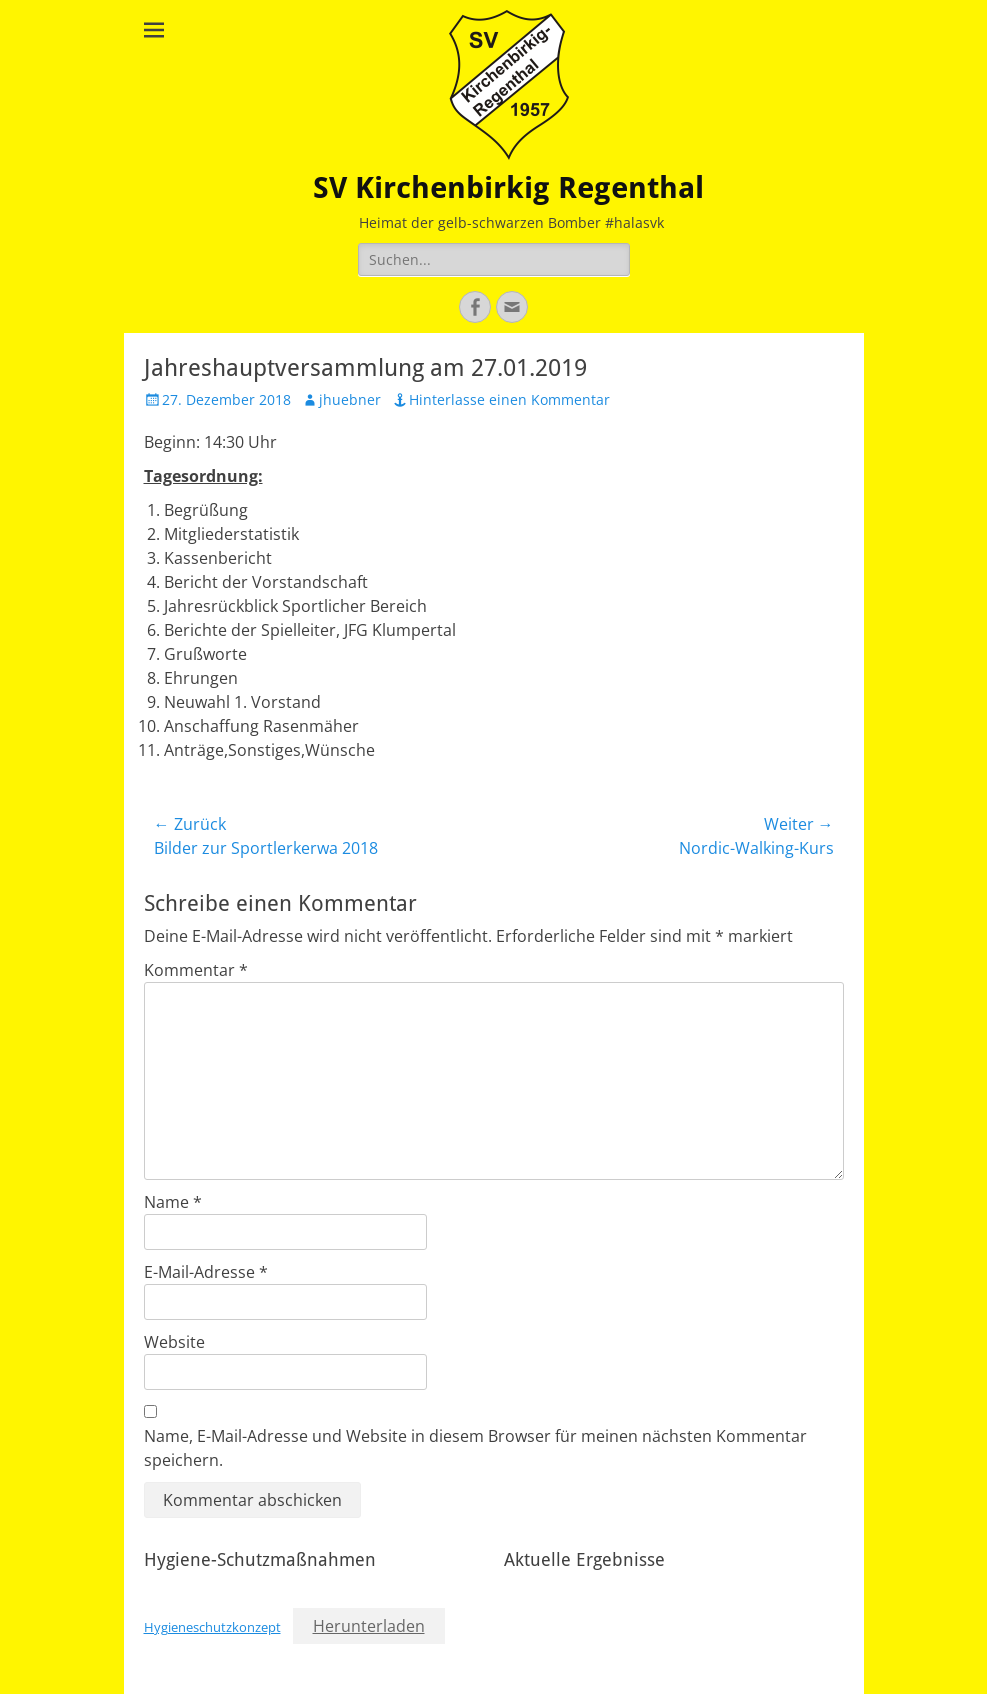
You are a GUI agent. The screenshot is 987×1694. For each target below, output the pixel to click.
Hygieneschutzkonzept (212, 1627)
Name (173, 1202)
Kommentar (196, 970)
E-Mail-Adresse (206, 1272)
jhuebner (350, 399)
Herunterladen (369, 1626)
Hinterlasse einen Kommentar (509, 399)
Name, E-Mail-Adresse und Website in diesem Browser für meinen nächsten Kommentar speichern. (475, 1448)
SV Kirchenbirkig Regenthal (508, 187)
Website (174, 1342)
